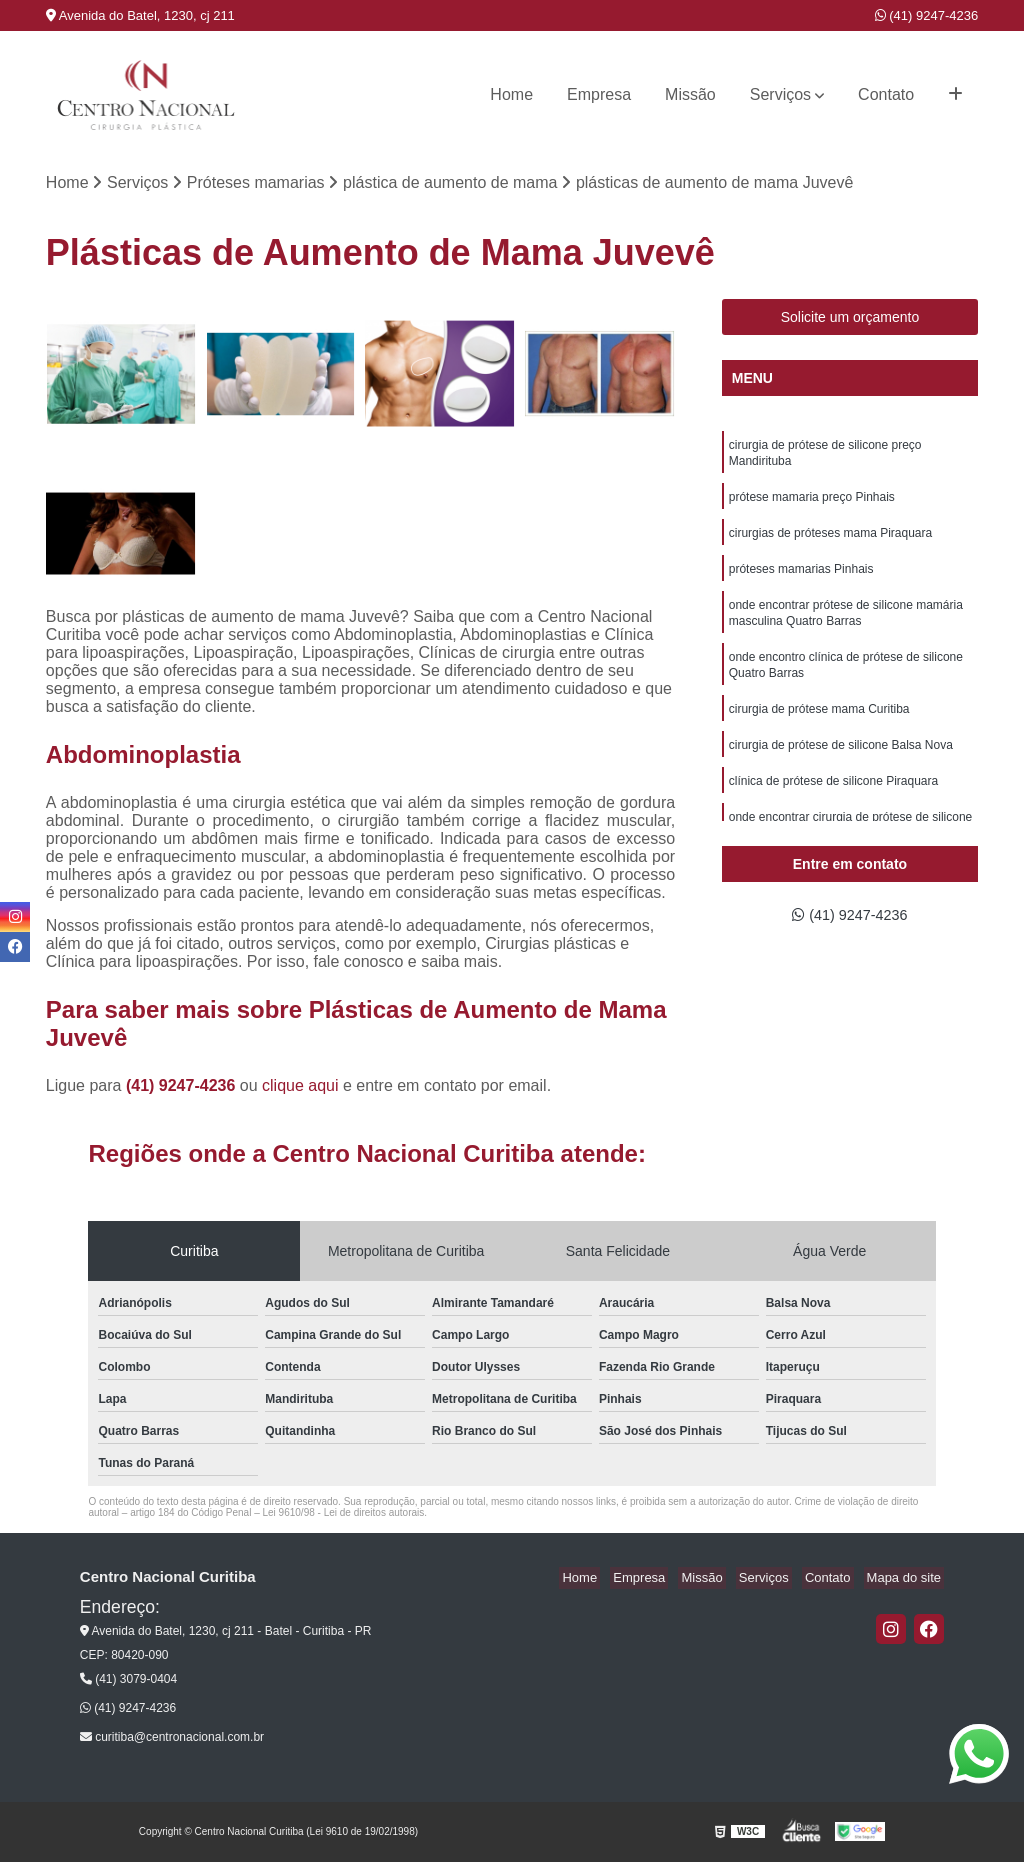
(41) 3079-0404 (128, 1681)
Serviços (780, 94)
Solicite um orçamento (850, 319)
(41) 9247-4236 (927, 15)
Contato (886, 94)
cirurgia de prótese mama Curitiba (819, 730)
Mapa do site (907, 1579)
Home (511, 94)
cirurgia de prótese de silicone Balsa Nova (841, 768)
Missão (690, 94)
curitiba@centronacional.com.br (172, 1739)
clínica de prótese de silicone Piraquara (833, 806)
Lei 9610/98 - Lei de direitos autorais (343, 1514)
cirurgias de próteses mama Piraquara (830, 542)
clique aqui (300, 1087)
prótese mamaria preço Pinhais (812, 504)
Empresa (599, 94)
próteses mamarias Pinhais (801, 580)
